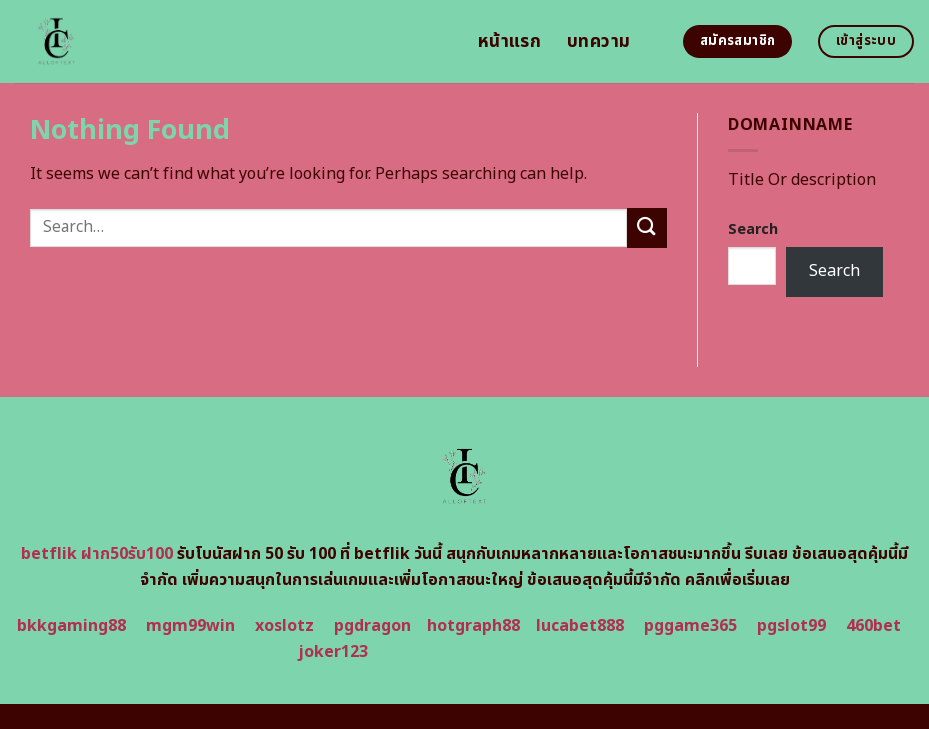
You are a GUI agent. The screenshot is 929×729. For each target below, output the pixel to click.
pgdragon (372, 626)
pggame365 (690, 626)
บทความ (598, 41)
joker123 (333, 652)
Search (753, 229)
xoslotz (284, 626)
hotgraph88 (473, 626)
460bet (873, 626)
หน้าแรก (509, 41)
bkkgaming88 (71, 626)
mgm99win (190, 626)
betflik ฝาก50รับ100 (97, 554)
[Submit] (647, 227)
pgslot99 (791, 626)
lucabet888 (580, 626)
